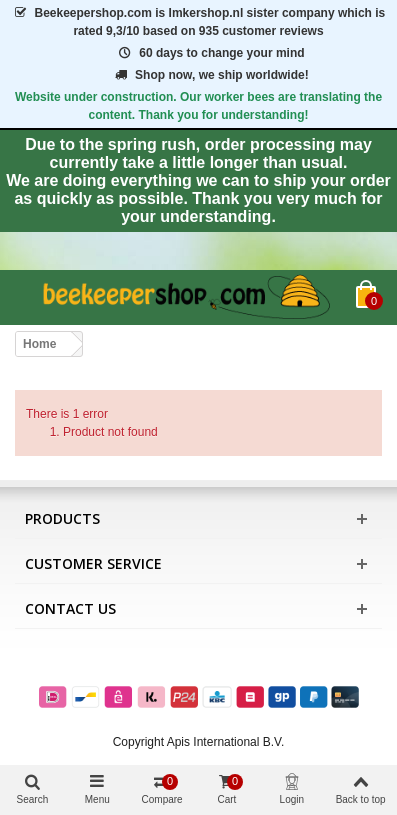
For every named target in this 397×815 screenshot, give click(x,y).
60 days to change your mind (210, 53)
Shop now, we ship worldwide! (210, 75)
